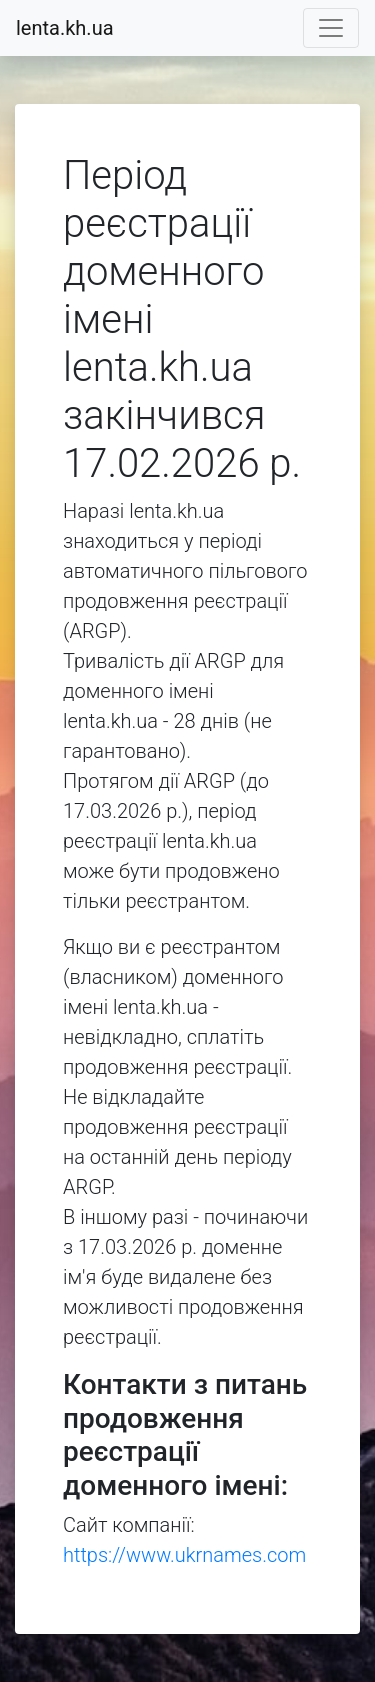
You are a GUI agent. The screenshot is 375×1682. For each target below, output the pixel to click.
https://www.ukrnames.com (184, 1555)
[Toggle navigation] (331, 28)
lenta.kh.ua (65, 28)
